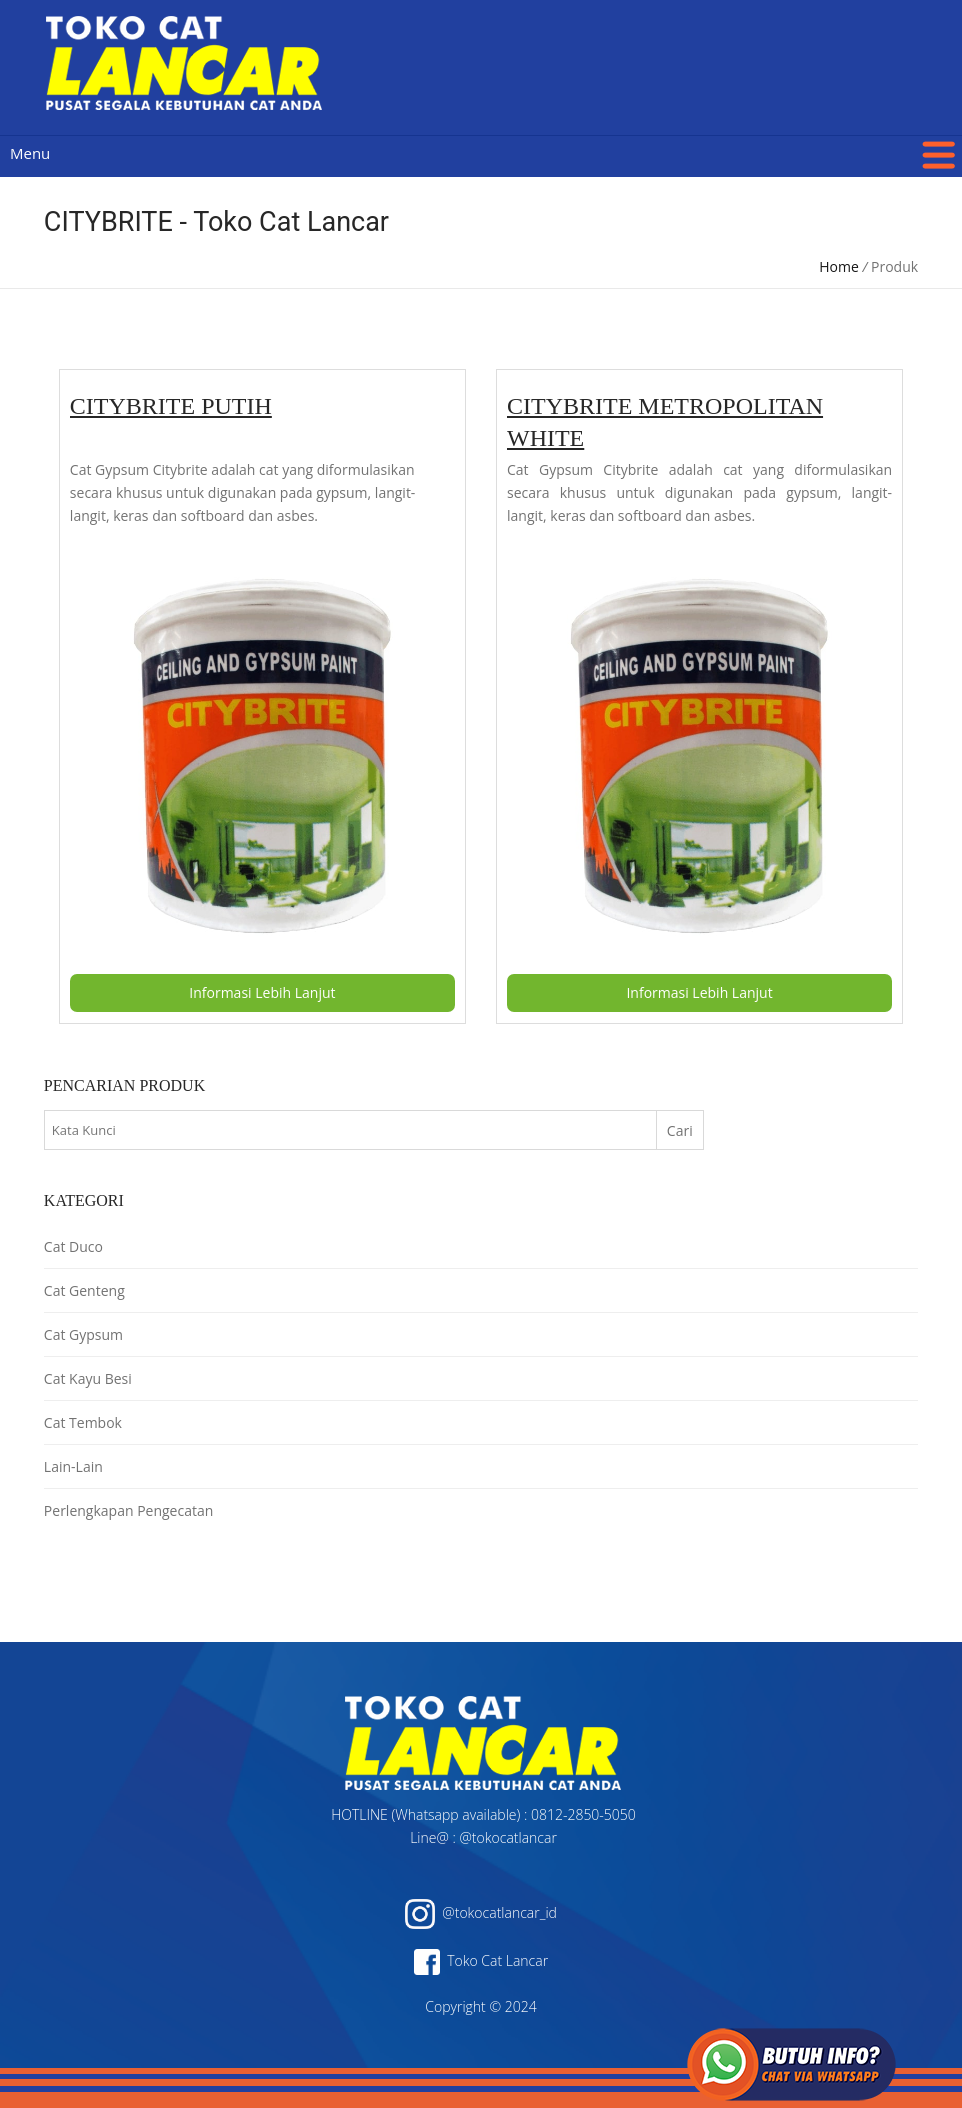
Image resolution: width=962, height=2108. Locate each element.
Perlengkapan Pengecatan (128, 1510)
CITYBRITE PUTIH (171, 406)
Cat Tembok (83, 1422)
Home (839, 266)
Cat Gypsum (83, 1334)
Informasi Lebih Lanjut (262, 992)
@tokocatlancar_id (481, 1912)
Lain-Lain (73, 1466)
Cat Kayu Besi (88, 1378)
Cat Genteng (84, 1290)
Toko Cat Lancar (481, 1960)
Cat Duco (73, 1246)
